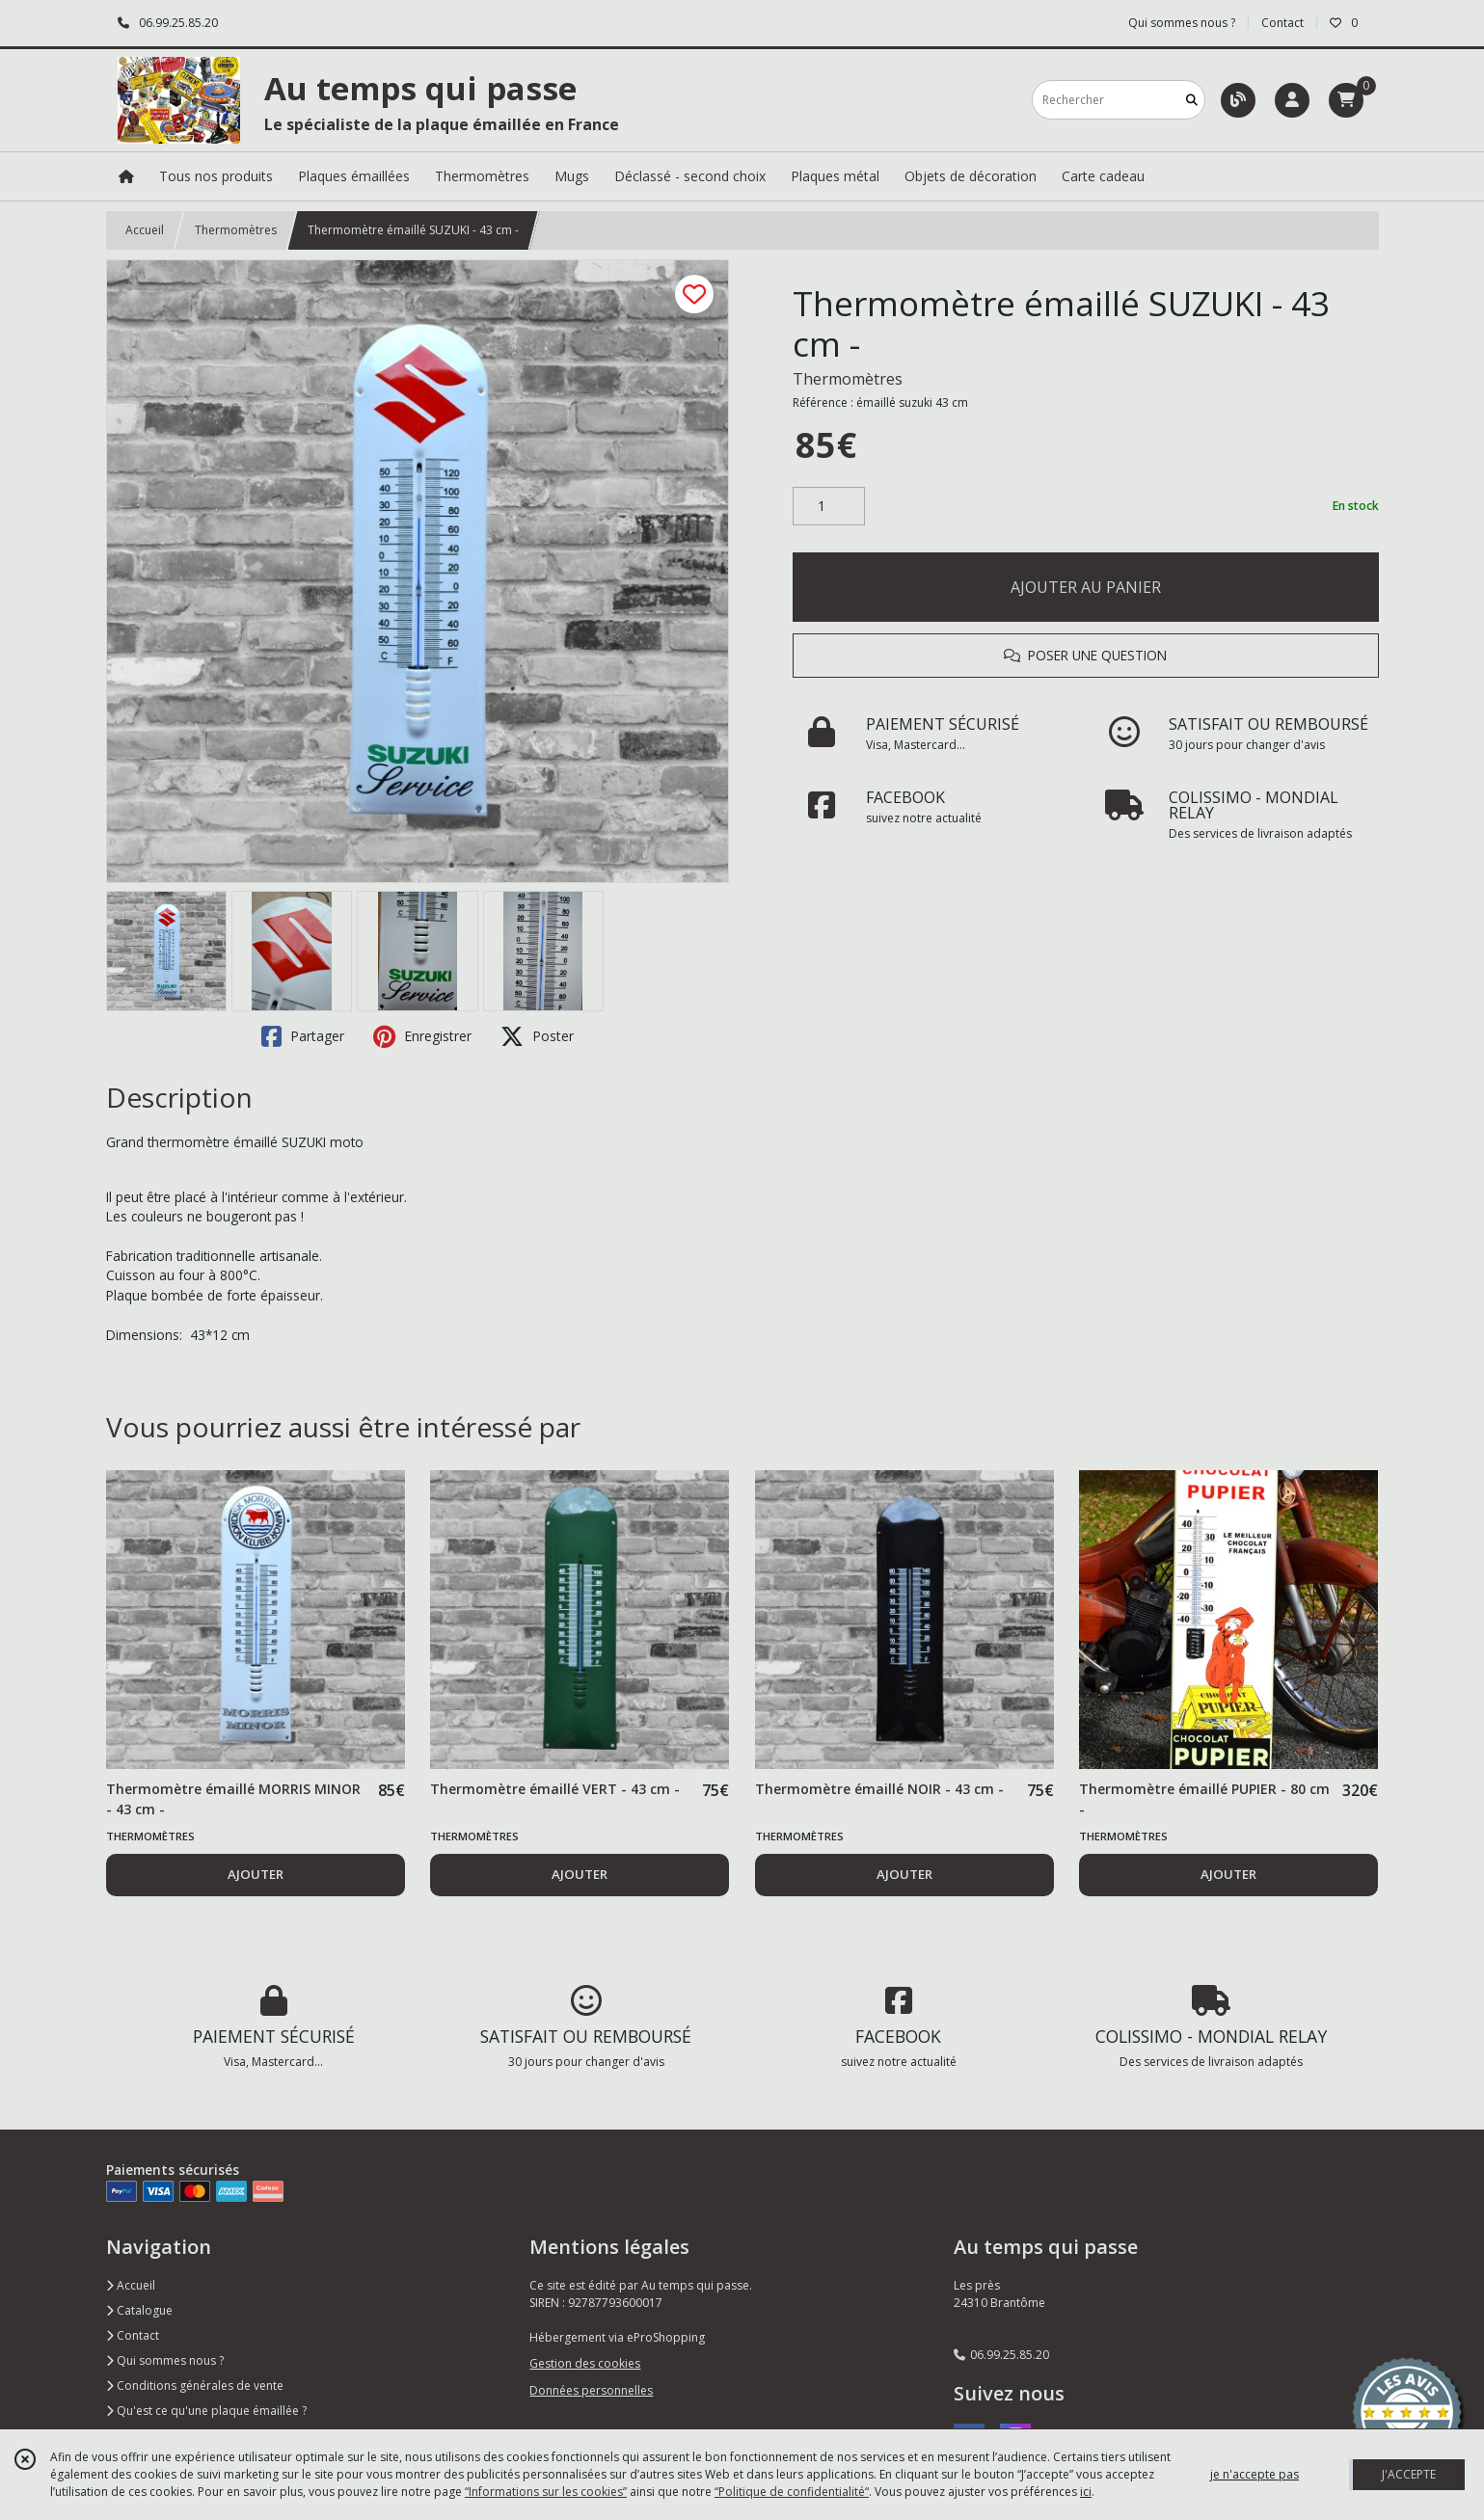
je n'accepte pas (1254, 2474)
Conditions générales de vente (194, 2385)
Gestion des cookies (584, 2363)
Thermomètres (236, 230)
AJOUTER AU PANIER (1086, 587)
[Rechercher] (1191, 100)
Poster (537, 1036)
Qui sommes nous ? (165, 2360)
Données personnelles (591, 2390)
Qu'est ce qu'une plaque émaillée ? (206, 2410)
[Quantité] (829, 506)
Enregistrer (422, 1036)
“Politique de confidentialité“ (792, 2491)
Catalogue (139, 2310)
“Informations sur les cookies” (546, 2491)
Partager (302, 1036)
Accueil (144, 230)
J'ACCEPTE (1409, 2474)
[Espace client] (1292, 100)
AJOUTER (255, 1874)
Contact (1282, 22)
